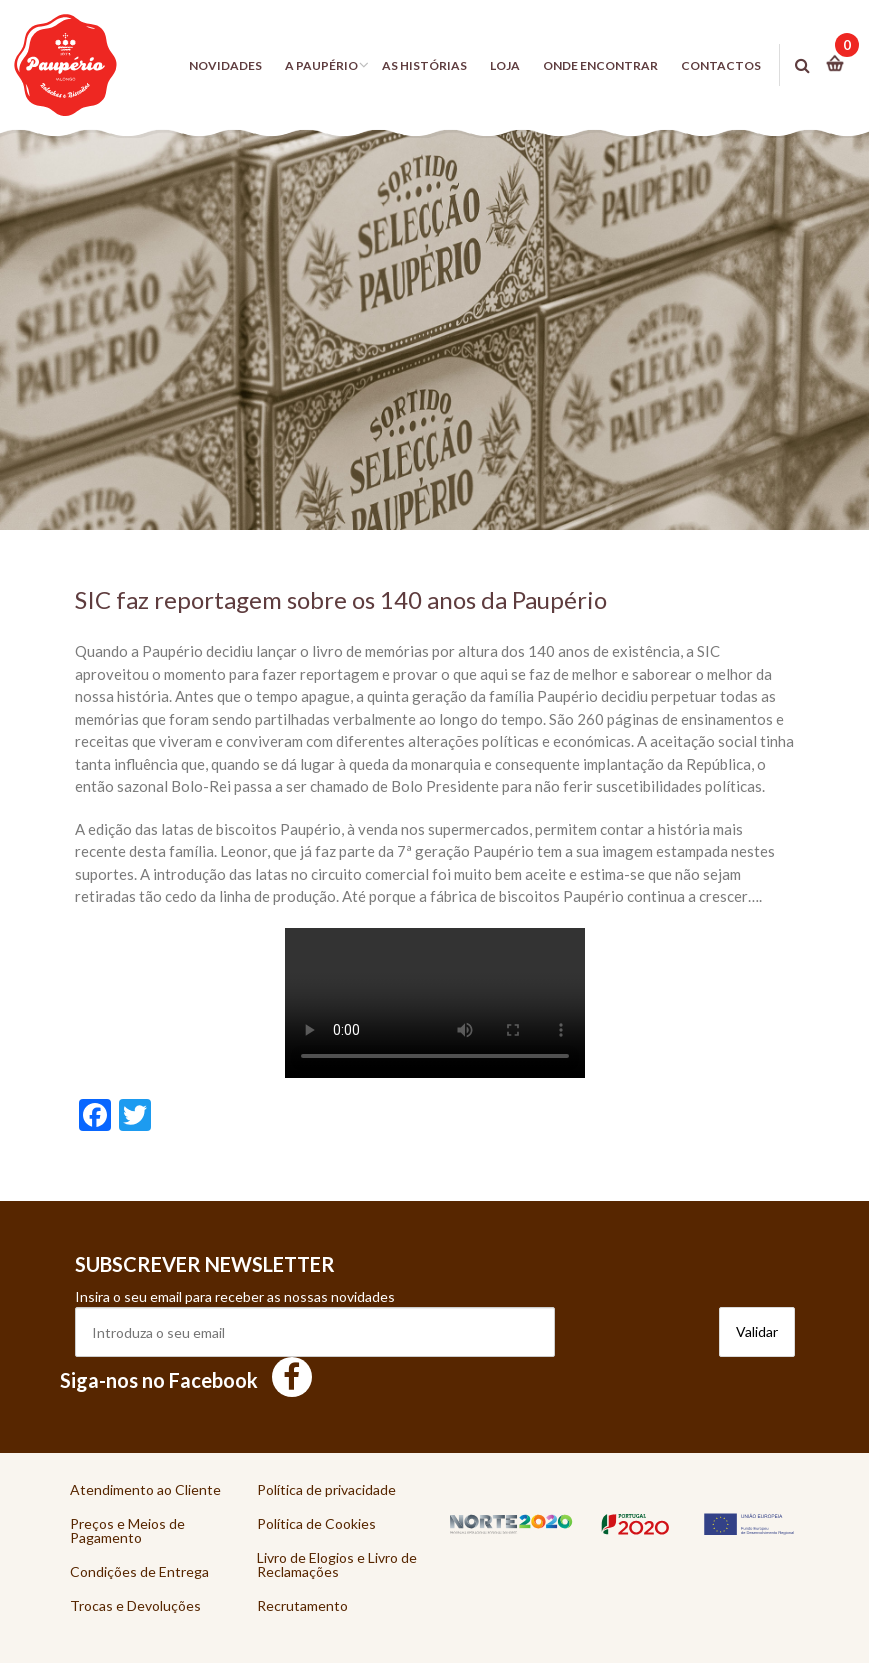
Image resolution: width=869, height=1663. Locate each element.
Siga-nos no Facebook (186, 1380)
